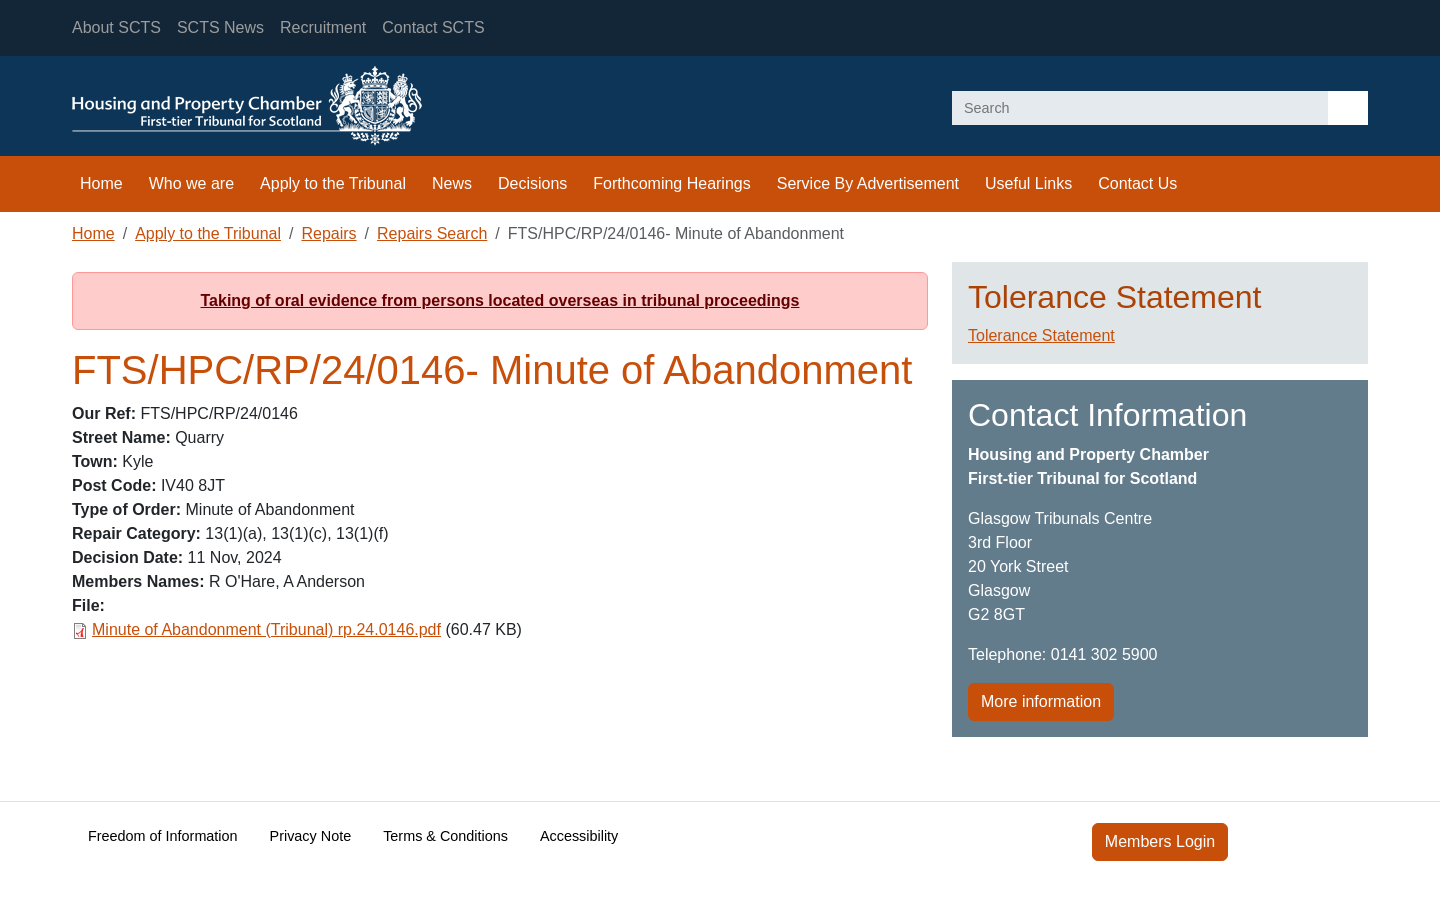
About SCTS (116, 27)
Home (101, 183)
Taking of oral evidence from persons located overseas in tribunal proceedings (500, 300)
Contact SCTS (433, 27)
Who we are (191, 183)
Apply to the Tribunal (333, 183)
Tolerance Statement (1041, 335)
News (452, 183)
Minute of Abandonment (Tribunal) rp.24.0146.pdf (266, 629)
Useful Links (1028, 183)
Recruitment (323, 27)
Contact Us (1137, 183)
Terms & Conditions (445, 836)
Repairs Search (432, 233)
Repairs (328, 233)
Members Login (1160, 841)
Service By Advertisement (868, 183)
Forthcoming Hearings (671, 183)
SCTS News (220, 27)
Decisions (532, 183)
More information (1041, 701)
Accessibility (579, 836)
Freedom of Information (163, 836)
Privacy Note (311, 836)
